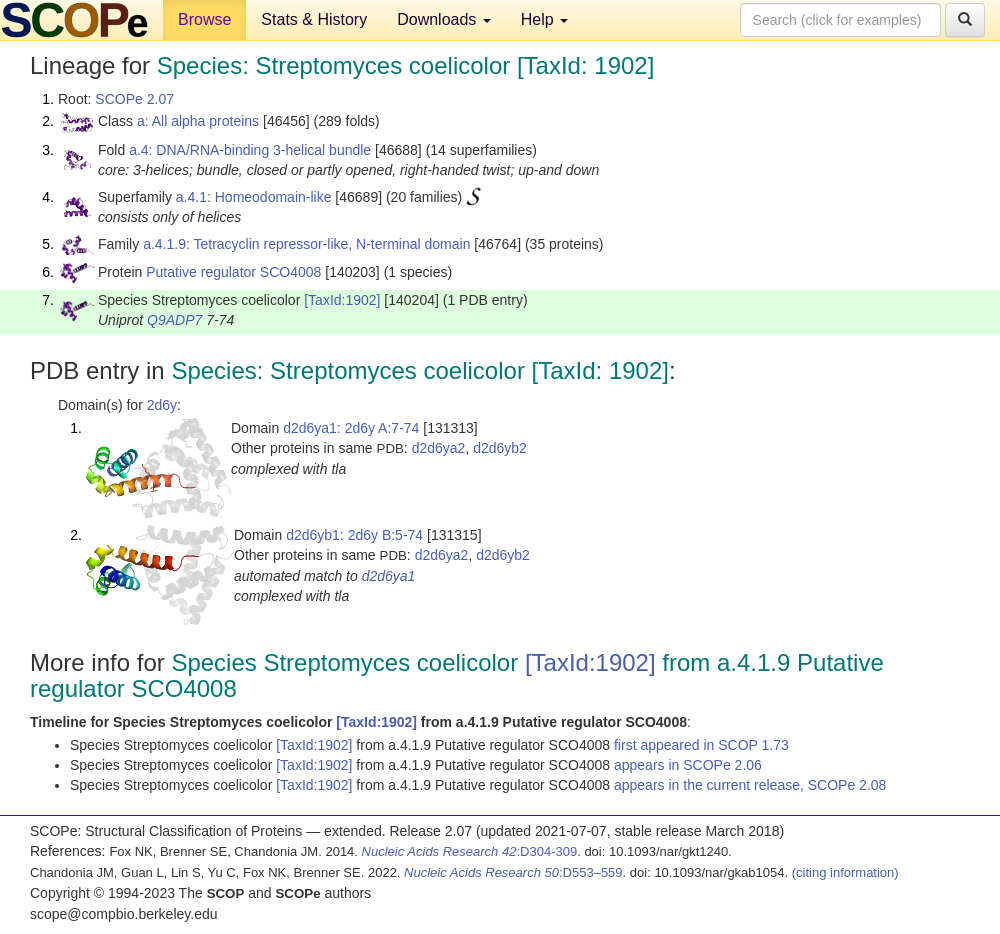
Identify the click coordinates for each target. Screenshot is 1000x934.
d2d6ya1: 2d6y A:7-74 (351, 428)
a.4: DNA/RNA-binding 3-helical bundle (250, 150)
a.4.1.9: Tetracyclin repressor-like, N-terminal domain (306, 244)
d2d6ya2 (439, 448)
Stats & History (314, 19)
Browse (204, 19)
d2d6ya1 (389, 576)
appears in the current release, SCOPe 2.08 (750, 785)
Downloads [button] (444, 19)
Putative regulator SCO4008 (233, 272)
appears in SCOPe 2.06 (688, 765)
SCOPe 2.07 (134, 99)
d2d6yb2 (500, 448)
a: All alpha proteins (198, 121)
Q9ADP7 (174, 320)
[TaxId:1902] (342, 300)
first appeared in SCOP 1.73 (701, 745)
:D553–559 (513, 872)
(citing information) (845, 872)
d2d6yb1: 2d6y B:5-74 (354, 535)
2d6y (162, 405)
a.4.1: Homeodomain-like (254, 197)
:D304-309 (470, 851)
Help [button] (544, 19)
